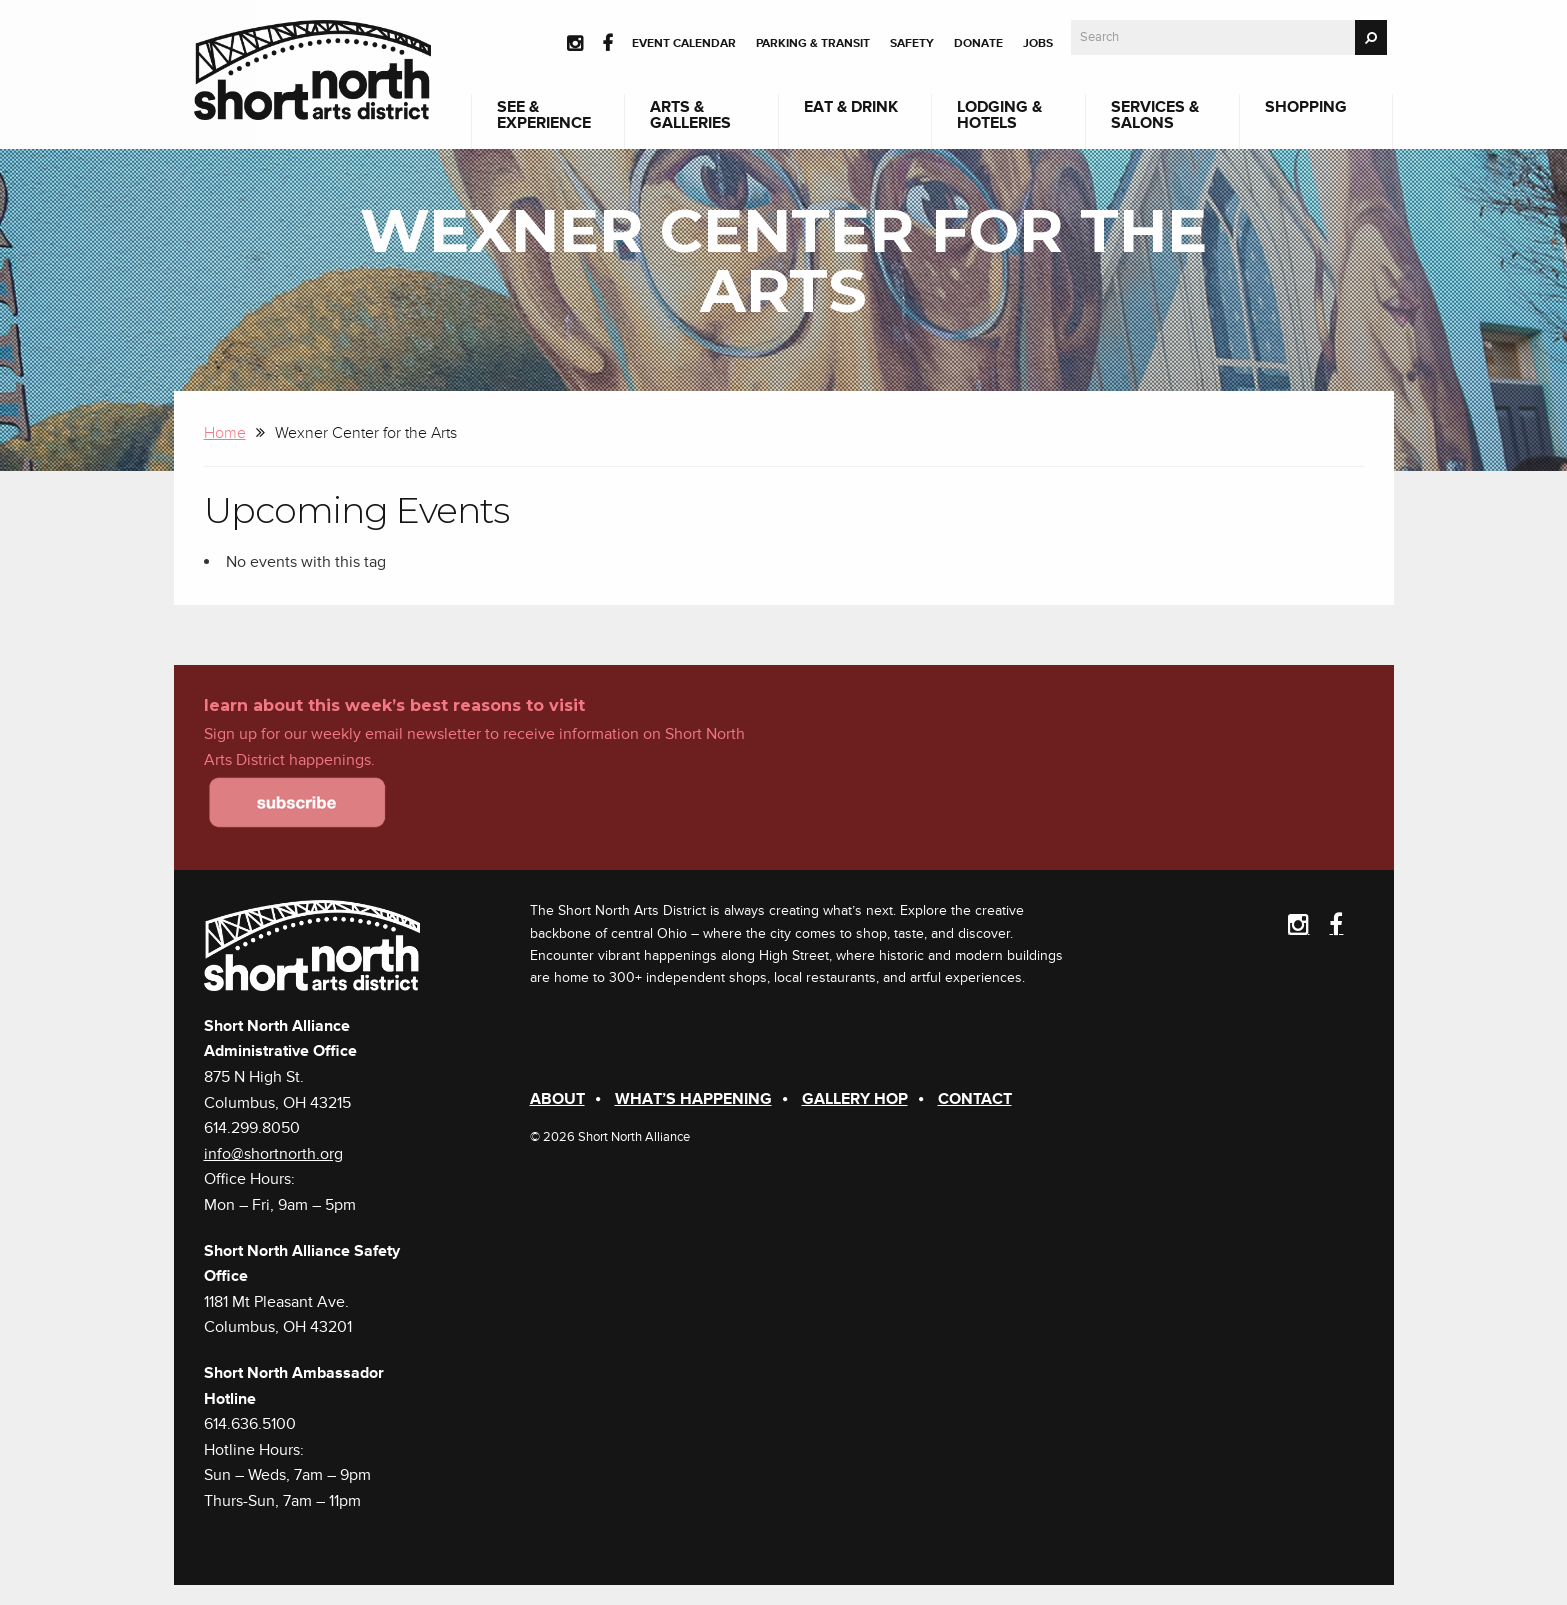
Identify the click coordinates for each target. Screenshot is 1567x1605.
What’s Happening (693, 1099)
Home (225, 433)
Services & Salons (1155, 115)
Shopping (1306, 107)
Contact (975, 1099)
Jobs (1038, 43)
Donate (978, 43)
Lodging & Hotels (999, 115)
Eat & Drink (851, 107)
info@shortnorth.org (273, 1154)
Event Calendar (684, 43)
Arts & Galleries (690, 115)
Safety (912, 43)
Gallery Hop (855, 1099)
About (557, 1099)
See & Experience (544, 115)
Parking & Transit (813, 43)
